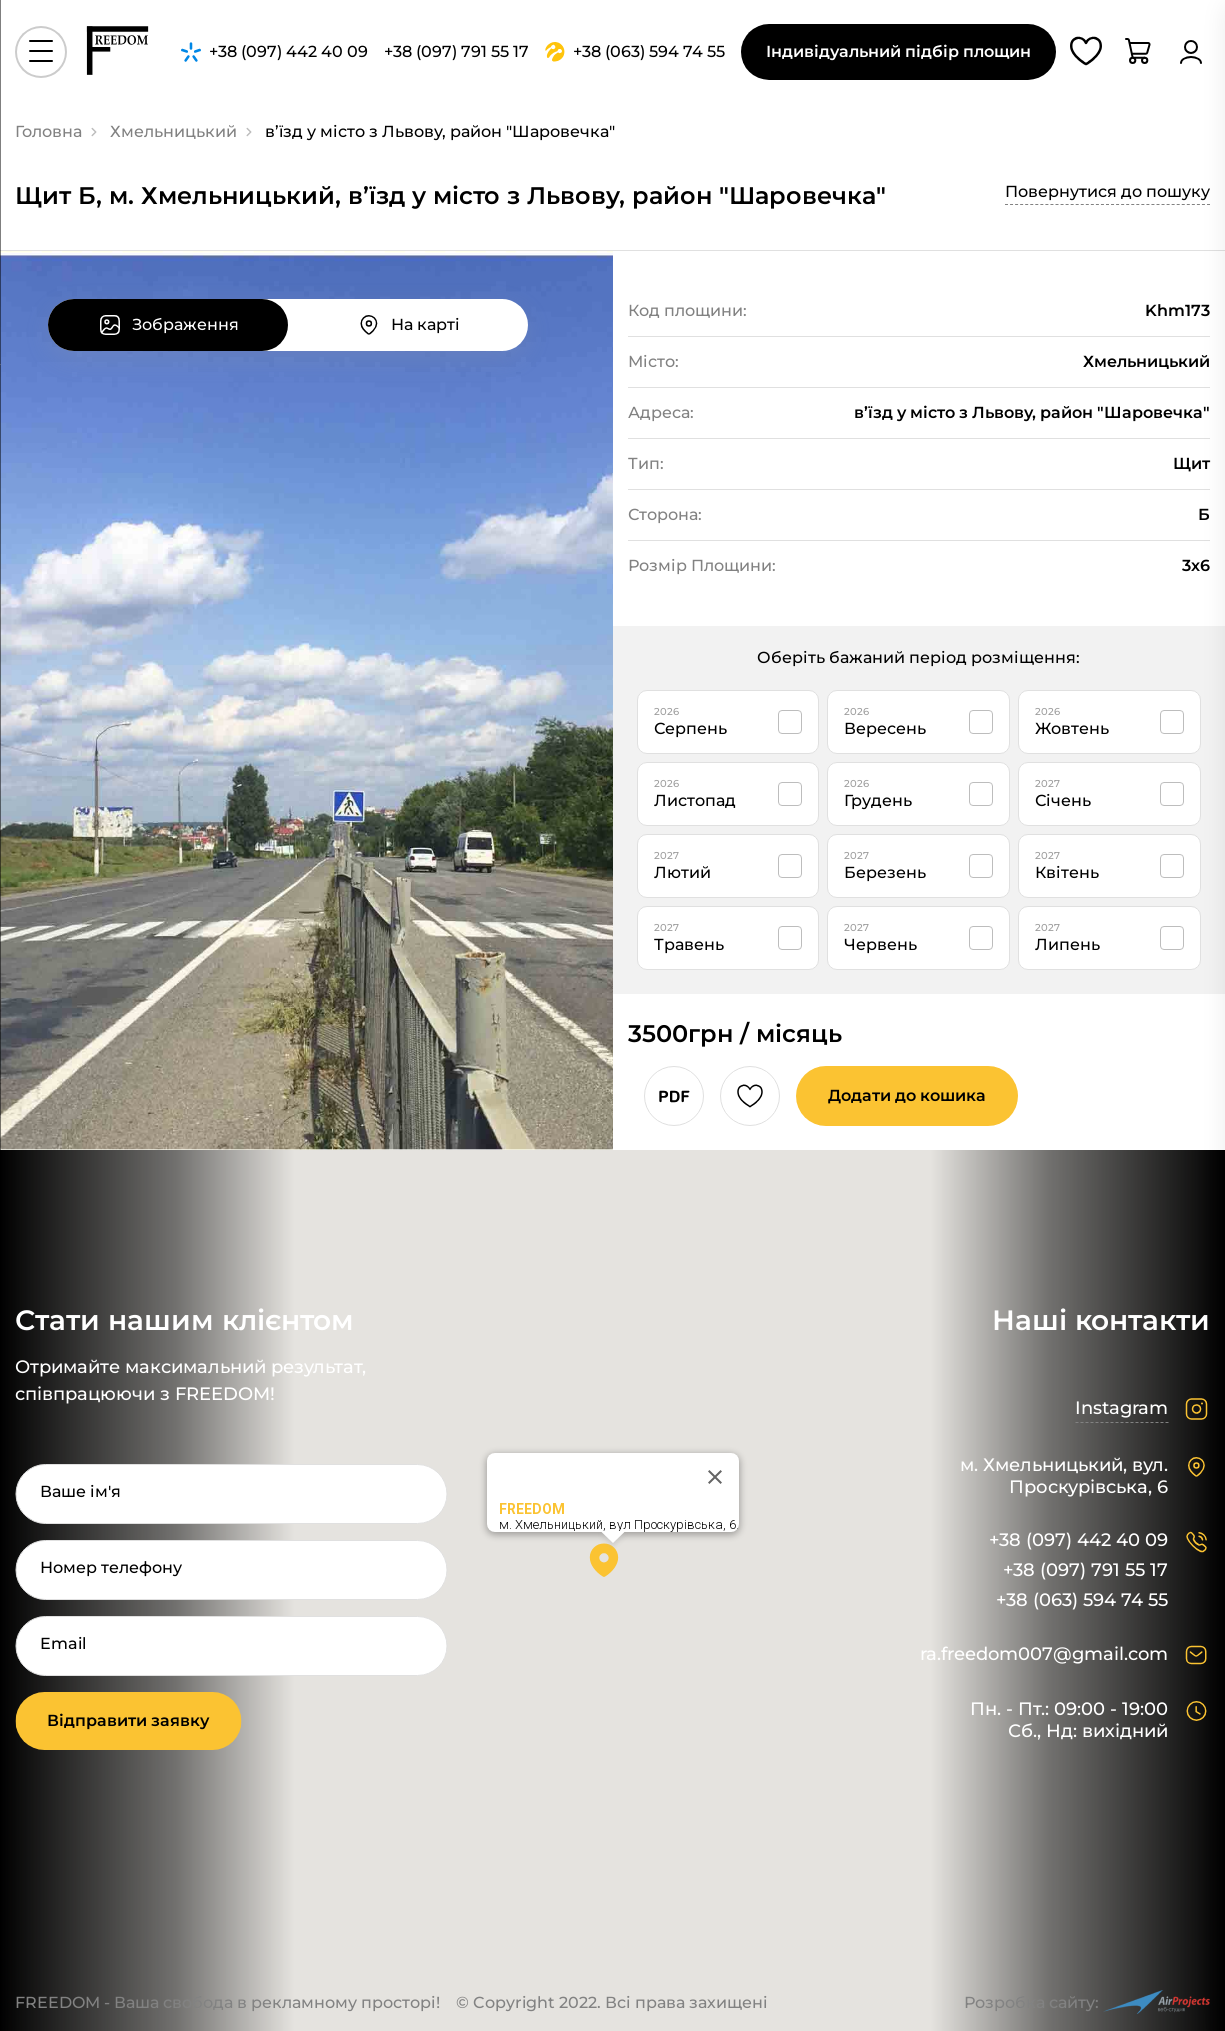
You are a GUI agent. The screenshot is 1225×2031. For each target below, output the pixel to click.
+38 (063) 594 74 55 (1082, 1600)
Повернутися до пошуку (1107, 191)
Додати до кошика (907, 1095)
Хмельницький (173, 131)
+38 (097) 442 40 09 (1078, 1540)
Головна (48, 131)
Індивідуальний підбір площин (898, 51)
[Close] (715, 1477)
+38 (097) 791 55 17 (1085, 1570)
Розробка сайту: (1087, 2002)
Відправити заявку (128, 1720)
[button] (613, 1567)
